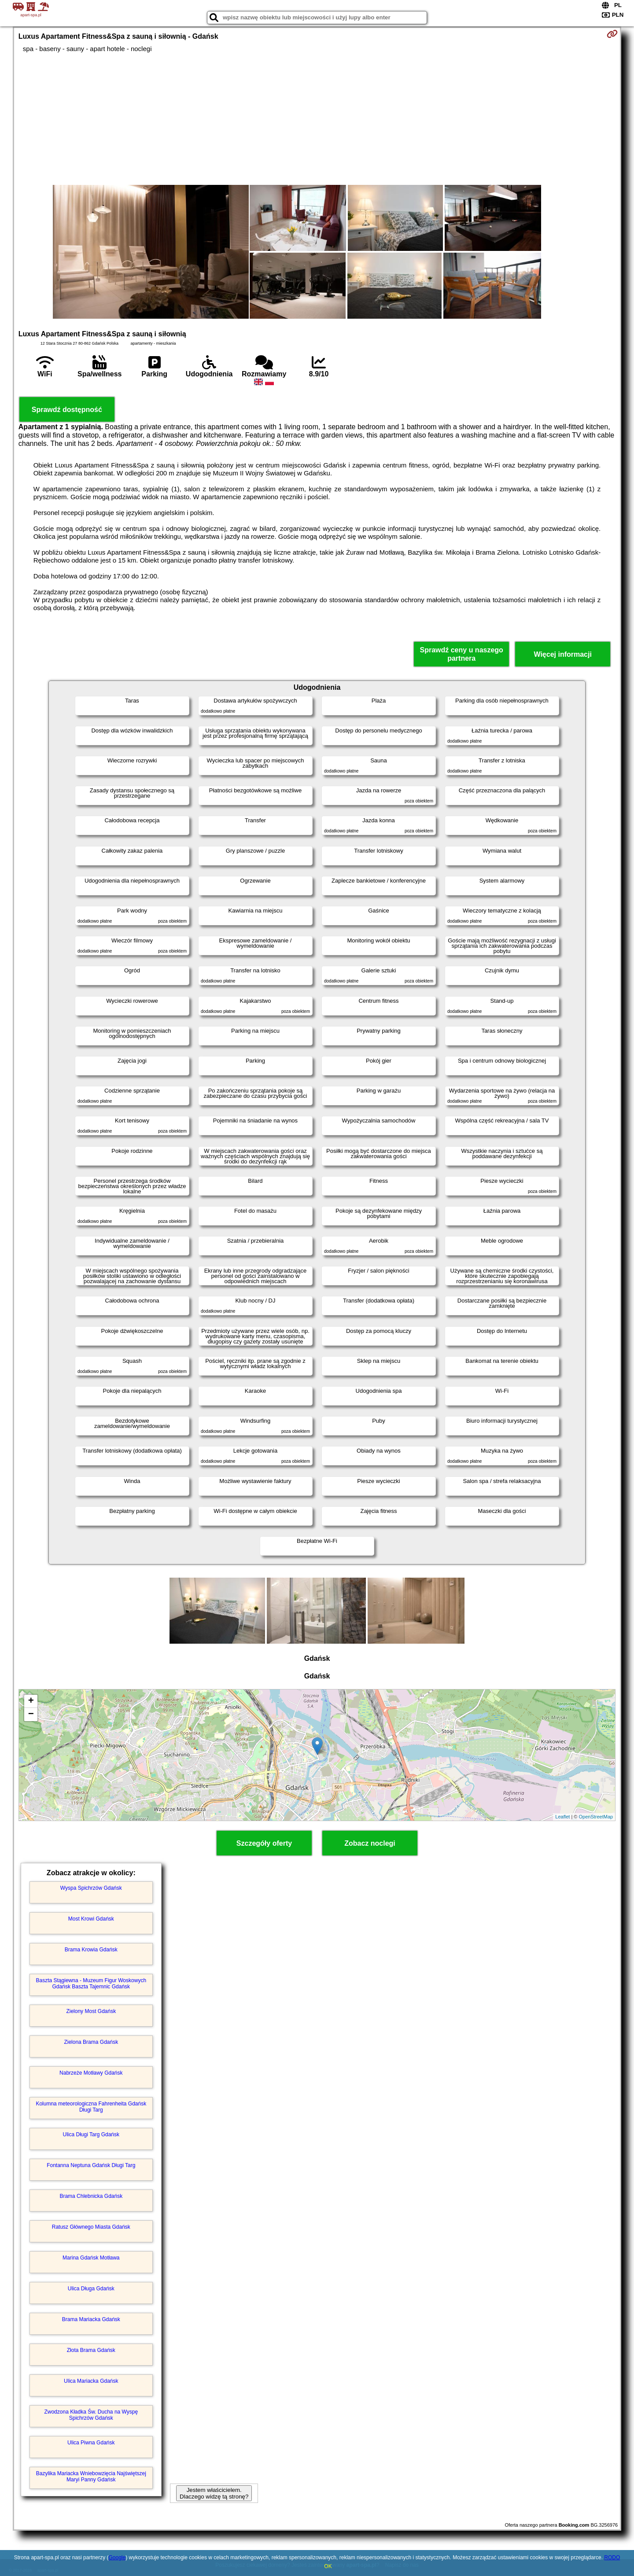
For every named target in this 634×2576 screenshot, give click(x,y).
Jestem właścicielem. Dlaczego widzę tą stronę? (214, 2493)
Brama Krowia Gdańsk (91, 1950)
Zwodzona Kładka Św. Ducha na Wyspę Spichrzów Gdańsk (91, 2415)
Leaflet (562, 1816)
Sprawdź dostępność (67, 409)
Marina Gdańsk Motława (91, 2258)
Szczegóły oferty (264, 1843)
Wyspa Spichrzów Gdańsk (91, 1888)
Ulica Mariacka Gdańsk (91, 2381)
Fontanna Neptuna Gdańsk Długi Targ (91, 2165)
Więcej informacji (562, 654)
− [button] (31, 1714)
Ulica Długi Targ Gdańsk (91, 2134)
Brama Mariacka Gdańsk (91, 2319)
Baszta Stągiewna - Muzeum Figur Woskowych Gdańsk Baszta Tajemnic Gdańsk (91, 1983)
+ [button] (31, 1701)
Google (116, 2557)
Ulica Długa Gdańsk (91, 2288)
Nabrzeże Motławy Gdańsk (90, 2073)
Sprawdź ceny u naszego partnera (461, 654)
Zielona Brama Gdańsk (91, 2042)
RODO (612, 2557)
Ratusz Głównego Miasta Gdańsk (91, 2227)
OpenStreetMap (596, 1816)
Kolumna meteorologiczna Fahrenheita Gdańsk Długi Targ (91, 2107)
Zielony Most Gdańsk (91, 2011)
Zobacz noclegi (369, 1843)
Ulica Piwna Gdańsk (90, 2443)
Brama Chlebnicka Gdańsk (90, 2196)
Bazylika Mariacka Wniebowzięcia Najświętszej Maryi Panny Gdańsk (91, 2476)
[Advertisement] (317, 118)
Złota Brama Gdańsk (91, 2350)
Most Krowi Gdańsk (91, 1919)
